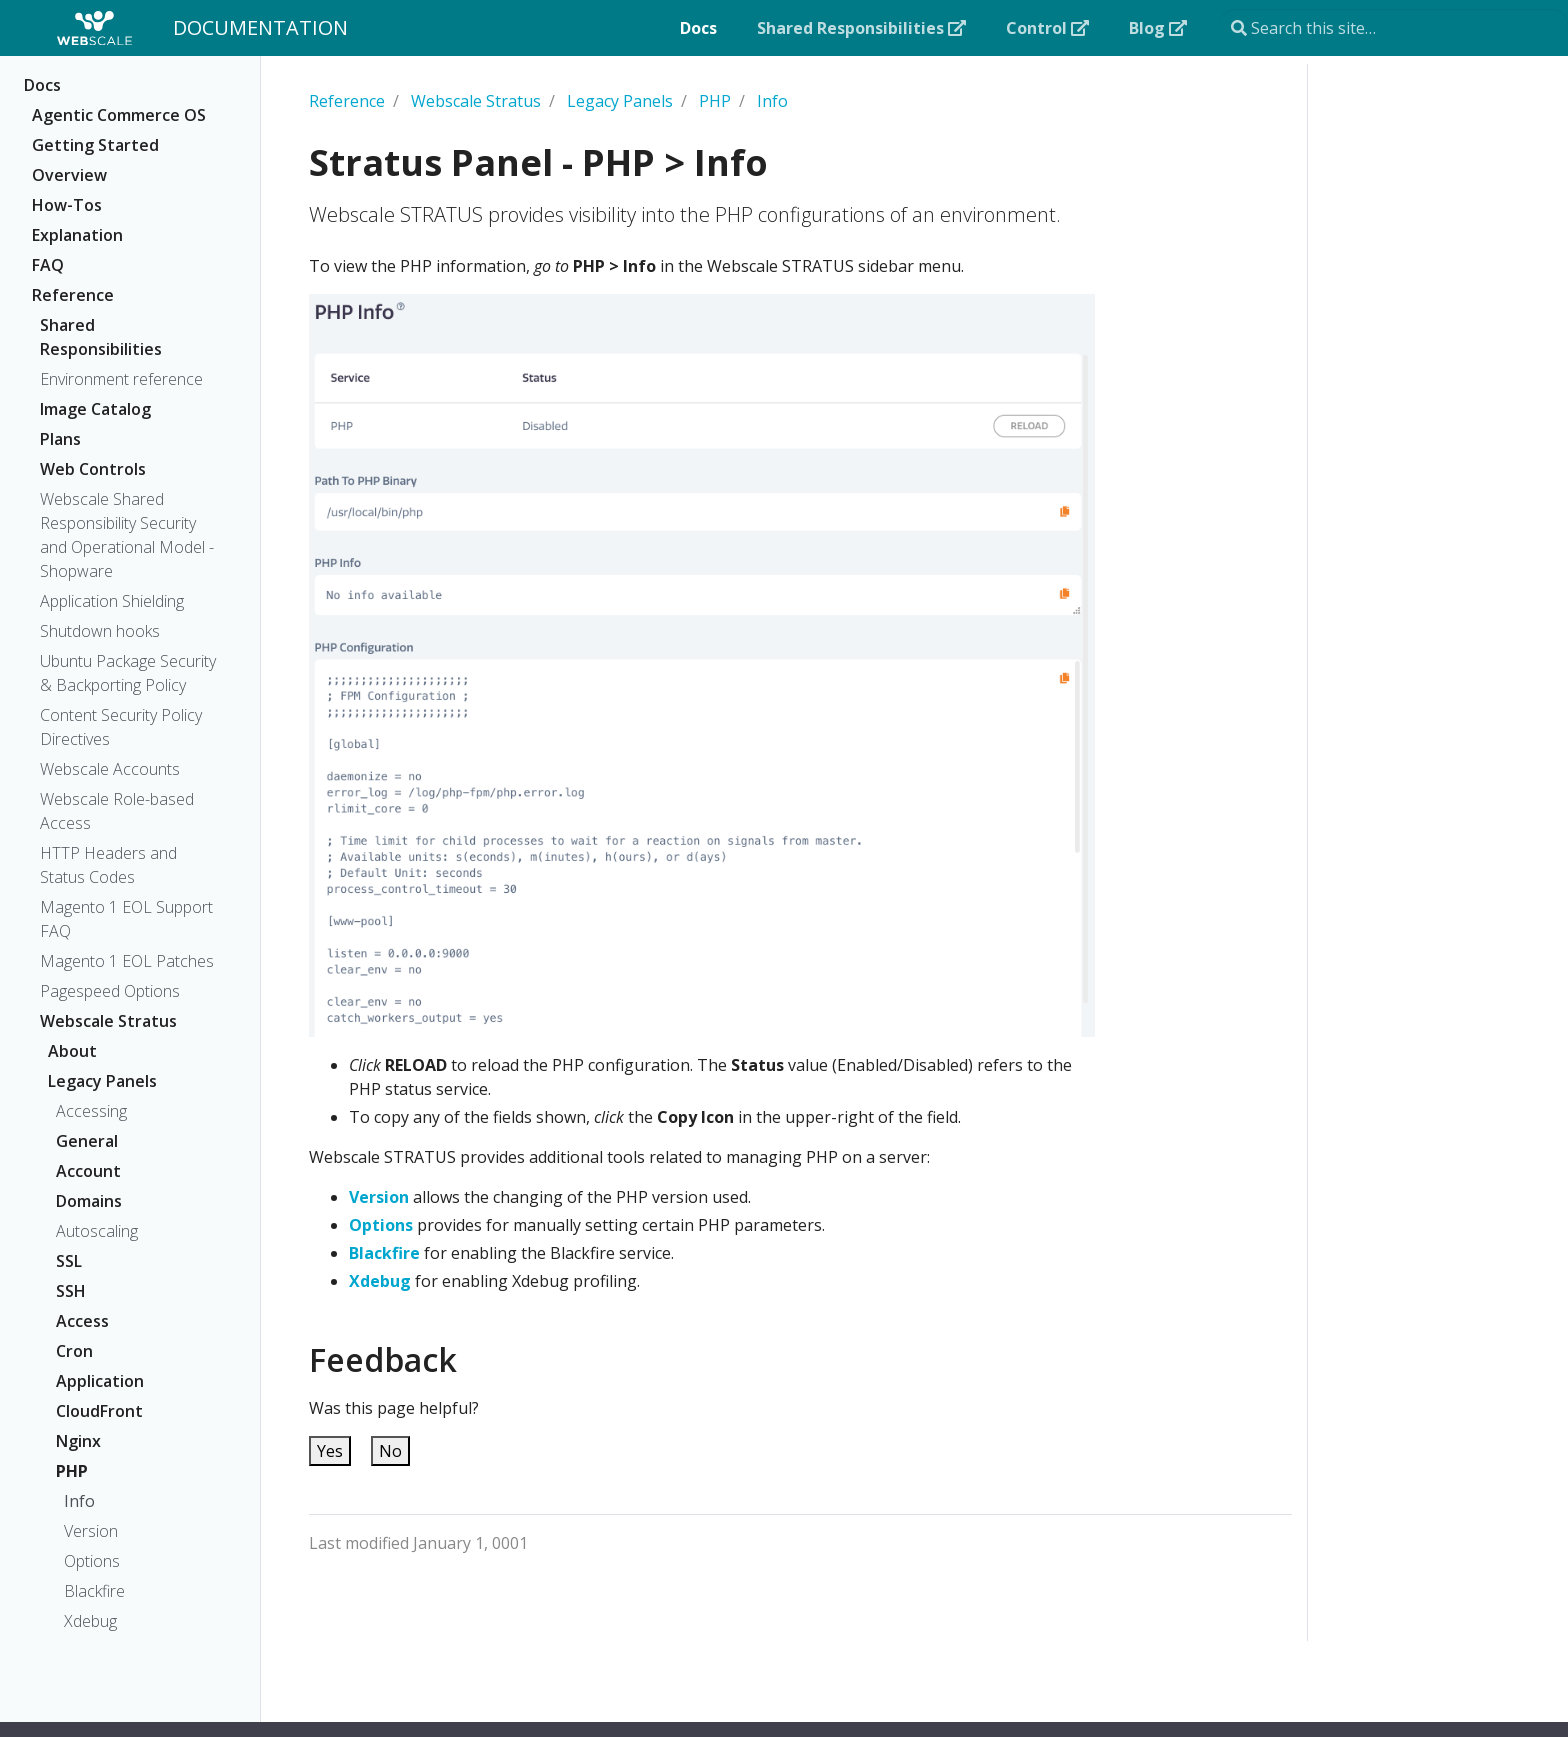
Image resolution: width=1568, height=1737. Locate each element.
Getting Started (95, 145)
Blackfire (94, 1591)
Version (91, 1531)
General (87, 1141)
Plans (60, 439)
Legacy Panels (102, 1081)
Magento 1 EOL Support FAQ (126, 919)
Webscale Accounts (110, 769)
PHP (72, 1471)
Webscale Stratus (108, 1021)
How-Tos (67, 205)
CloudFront (99, 1411)
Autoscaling (97, 1231)
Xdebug (90, 1621)
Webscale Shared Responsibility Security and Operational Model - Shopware (127, 535)
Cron (74, 1351)
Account (88, 1171)
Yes (330, 1451)
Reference (73, 295)
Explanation (77, 235)
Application (100, 1381)
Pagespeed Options (110, 991)
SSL (69, 1261)
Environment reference (121, 379)
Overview (69, 175)
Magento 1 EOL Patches (127, 961)
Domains (89, 1201)
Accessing (91, 1111)
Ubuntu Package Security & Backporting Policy (128, 673)
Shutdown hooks (100, 631)
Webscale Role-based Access (117, 811)
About (72, 1051)
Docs (42, 85)
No (390, 1451)
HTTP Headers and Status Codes (108, 865)
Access (82, 1321)
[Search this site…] (1393, 28)
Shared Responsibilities (101, 337)
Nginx (78, 1441)
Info (79, 1501)
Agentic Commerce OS (119, 115)
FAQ (48, 265)
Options (92, 1561)
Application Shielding (112, 601)
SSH (71, 1291)
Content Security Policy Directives (121, 727)
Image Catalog (95, 409)
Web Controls (93, 469)
